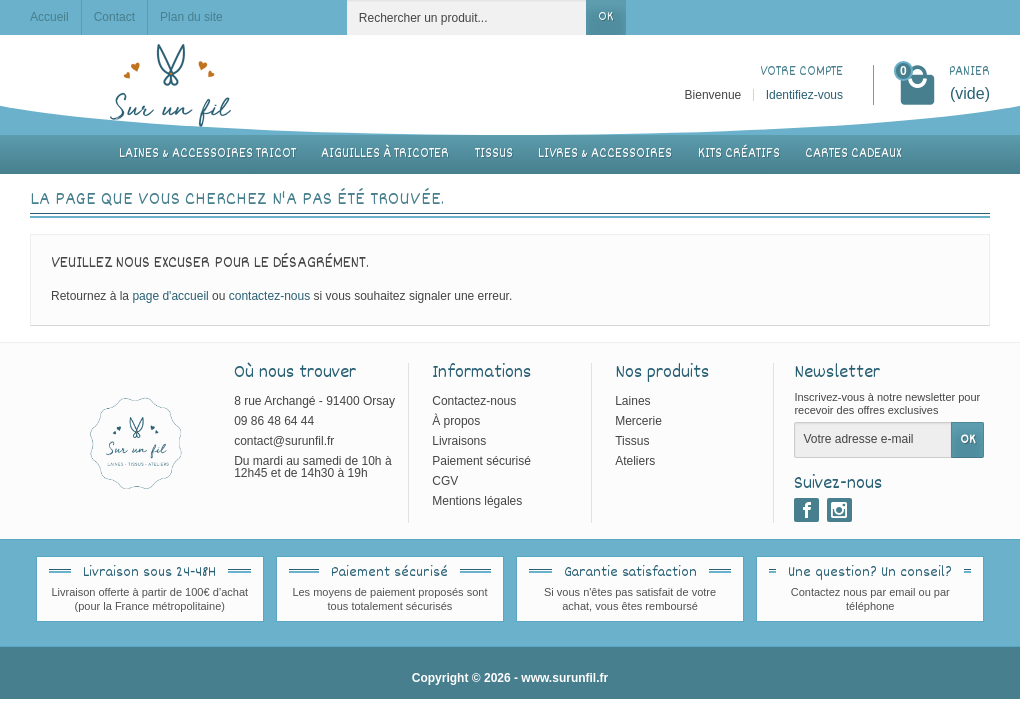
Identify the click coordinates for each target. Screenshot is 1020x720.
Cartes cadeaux (853, 154)
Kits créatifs (739, 154)
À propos (456, 421)
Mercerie (638, 421)
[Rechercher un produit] (467, 17)
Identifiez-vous (804, 95)
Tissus (494, 154)
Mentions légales (477, 501)
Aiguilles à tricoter (385, 154)
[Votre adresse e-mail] (873, 440)
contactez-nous (269, 296)
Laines (632, 401)
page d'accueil (170, 296)
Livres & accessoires (605, 154)
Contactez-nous (474, 401)
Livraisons (459, 441)
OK (605, 17)
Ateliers (635, 461)
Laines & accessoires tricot (207, 154)
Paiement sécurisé (481, 461)
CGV (445, 481)
